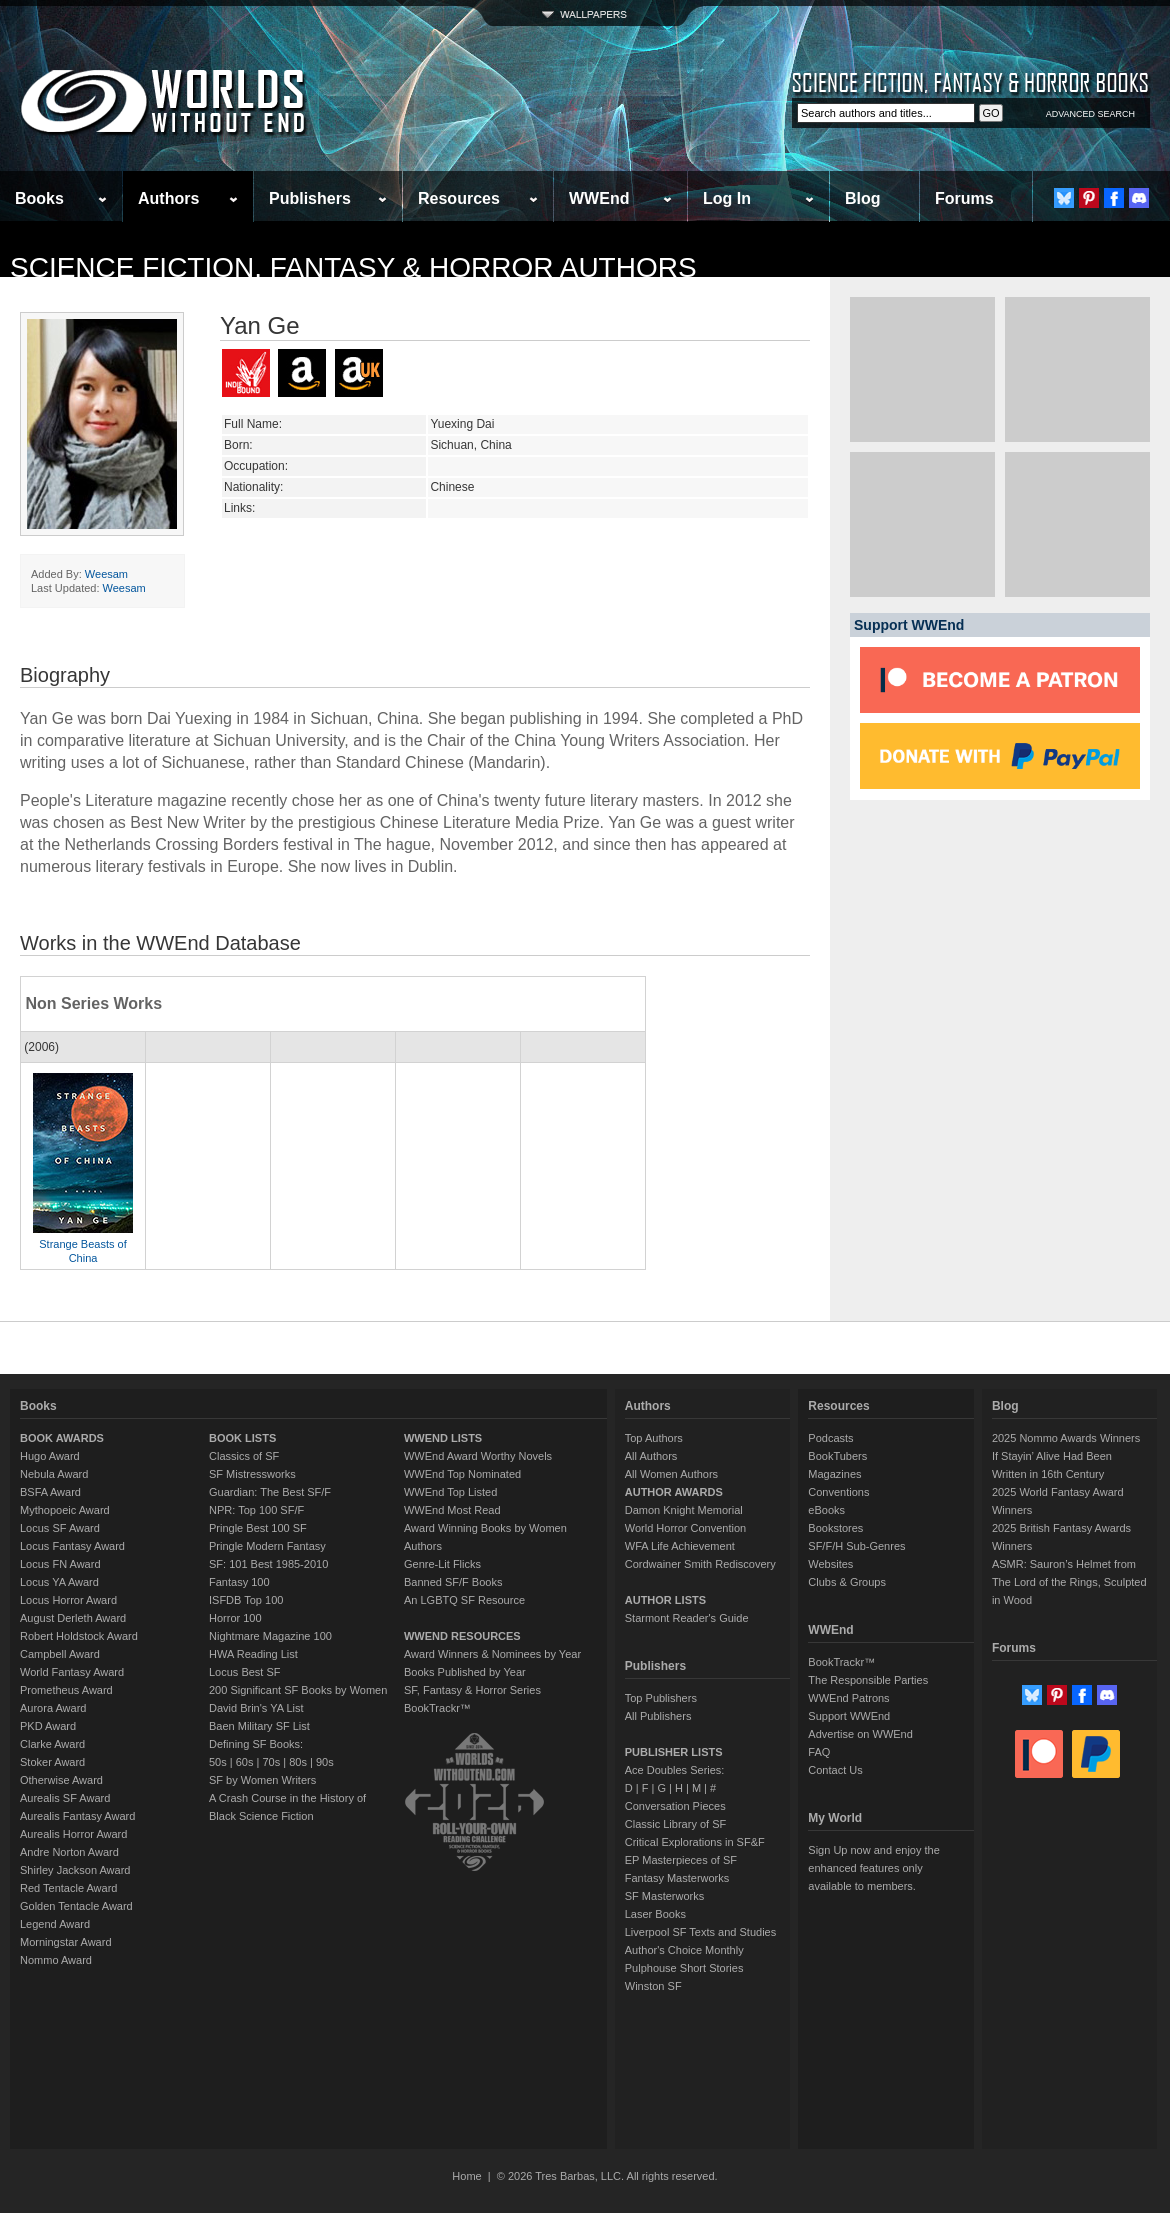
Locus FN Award (60, 1564)
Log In (727, 198)
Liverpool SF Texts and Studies (700, 1932)
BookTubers (837, 1456)
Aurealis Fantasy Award (77, 1816)
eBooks (826, 1510)
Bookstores (835, 1528)
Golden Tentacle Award (76, 1906)
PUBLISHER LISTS (674, 1752)
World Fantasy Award (72, 1672)
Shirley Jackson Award (75, 1870)
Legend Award (55, 1924)
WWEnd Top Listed (450, 1492)
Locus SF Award (60, 1528)
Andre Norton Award (69, 1852)
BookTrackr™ (437, 1708)
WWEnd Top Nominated (462, 1474)
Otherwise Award (61, 1780)
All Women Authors (671, 1474)
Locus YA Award (59, 1582)
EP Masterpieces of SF (681, 1860)
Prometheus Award (66, 1690)
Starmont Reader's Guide (687, 1618)
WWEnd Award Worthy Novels (478, 1456)
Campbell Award (60, 1654)
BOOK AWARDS (62, 1438)
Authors (168, 198)
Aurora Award (53, 1708)
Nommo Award (56, 1960)
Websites (830, 1564)
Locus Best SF (245, 1672)
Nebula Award (54, 1474)
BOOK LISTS (242, 1438)
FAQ (819, 1752)
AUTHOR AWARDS (674, 1492)
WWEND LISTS (443, 1438)
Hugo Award (50, 1456)
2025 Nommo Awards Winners (1066, 1438)
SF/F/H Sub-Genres (856, 1546)
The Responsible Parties (868, 1680)
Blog (863, 198)
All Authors (651, 1456)
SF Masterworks (664, 1896)
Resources (459, 198)
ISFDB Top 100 (246, 1600)
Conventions (838, 1492)
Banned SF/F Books (453, 1582)
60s (245, 1762)
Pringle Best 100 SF (258, 1528)
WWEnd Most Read (452, 1510)
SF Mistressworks (252, 1474)
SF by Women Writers (262, 1780)
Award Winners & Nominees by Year (492, 1654)
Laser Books (655, 1914)
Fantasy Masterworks (677, 1878)
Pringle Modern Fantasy (267, 1546)
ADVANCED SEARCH (1090, 114)
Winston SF (653, 1986)
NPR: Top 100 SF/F (256, 1510)
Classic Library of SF (675, 1824)
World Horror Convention (685, 1528)
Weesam (106, 574)
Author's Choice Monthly (684, 1950)
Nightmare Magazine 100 (270, 1636)
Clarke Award (52, 1744)
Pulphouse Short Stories (684, 1968)
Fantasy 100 (239, 1582)
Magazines (834, 1474)
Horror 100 (235, 1618)
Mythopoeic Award (65, 1510)
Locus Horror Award (68, 1600)
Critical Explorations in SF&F (695, 1842)
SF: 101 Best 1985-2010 (268, 1564)
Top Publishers (661, 1698)
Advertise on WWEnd (860, 1734)
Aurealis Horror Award (73, 1834)
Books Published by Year (465, 1672)
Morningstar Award (66, 1942)
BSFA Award (50, 1492)
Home (466, 2176)
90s (325, 1762)
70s (271, 1762)
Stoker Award (52, 1762)
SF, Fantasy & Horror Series (472, 1690)
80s (298, 1762)
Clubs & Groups (847, 1582)
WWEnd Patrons (848, 1698)
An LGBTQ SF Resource (464, 1600)
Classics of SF (244, 1456)
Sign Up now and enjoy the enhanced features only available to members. (873, 1868)
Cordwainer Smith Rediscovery (700, 1564)
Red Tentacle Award (68, 1888)
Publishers (310, 198)
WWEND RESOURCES (462, 1636)
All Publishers (658, 1716)
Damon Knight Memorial (684, 1510)
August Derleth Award (73, 1618)
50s (218, 1762)
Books (39, 198)
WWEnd (599, 198)
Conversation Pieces (675, 1806)
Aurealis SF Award (65, 1798)
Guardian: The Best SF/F (270, 1492)
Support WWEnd (849, 1716)
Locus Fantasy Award (72, 1546)
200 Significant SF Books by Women (298, 1690)
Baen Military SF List (259, 1726)
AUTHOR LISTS (665, 1600)
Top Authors (654, 1438)
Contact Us (835, 1770)
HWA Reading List (253, 1654)
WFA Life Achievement (680, 1546)
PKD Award (48, 1726)
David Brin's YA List (256, 1708)
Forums (964, 198)
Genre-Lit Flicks (442, 1564)
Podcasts (830, 1438)
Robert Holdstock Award (79, 1636)
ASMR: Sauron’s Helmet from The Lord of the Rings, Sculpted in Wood (1069, 1582)
